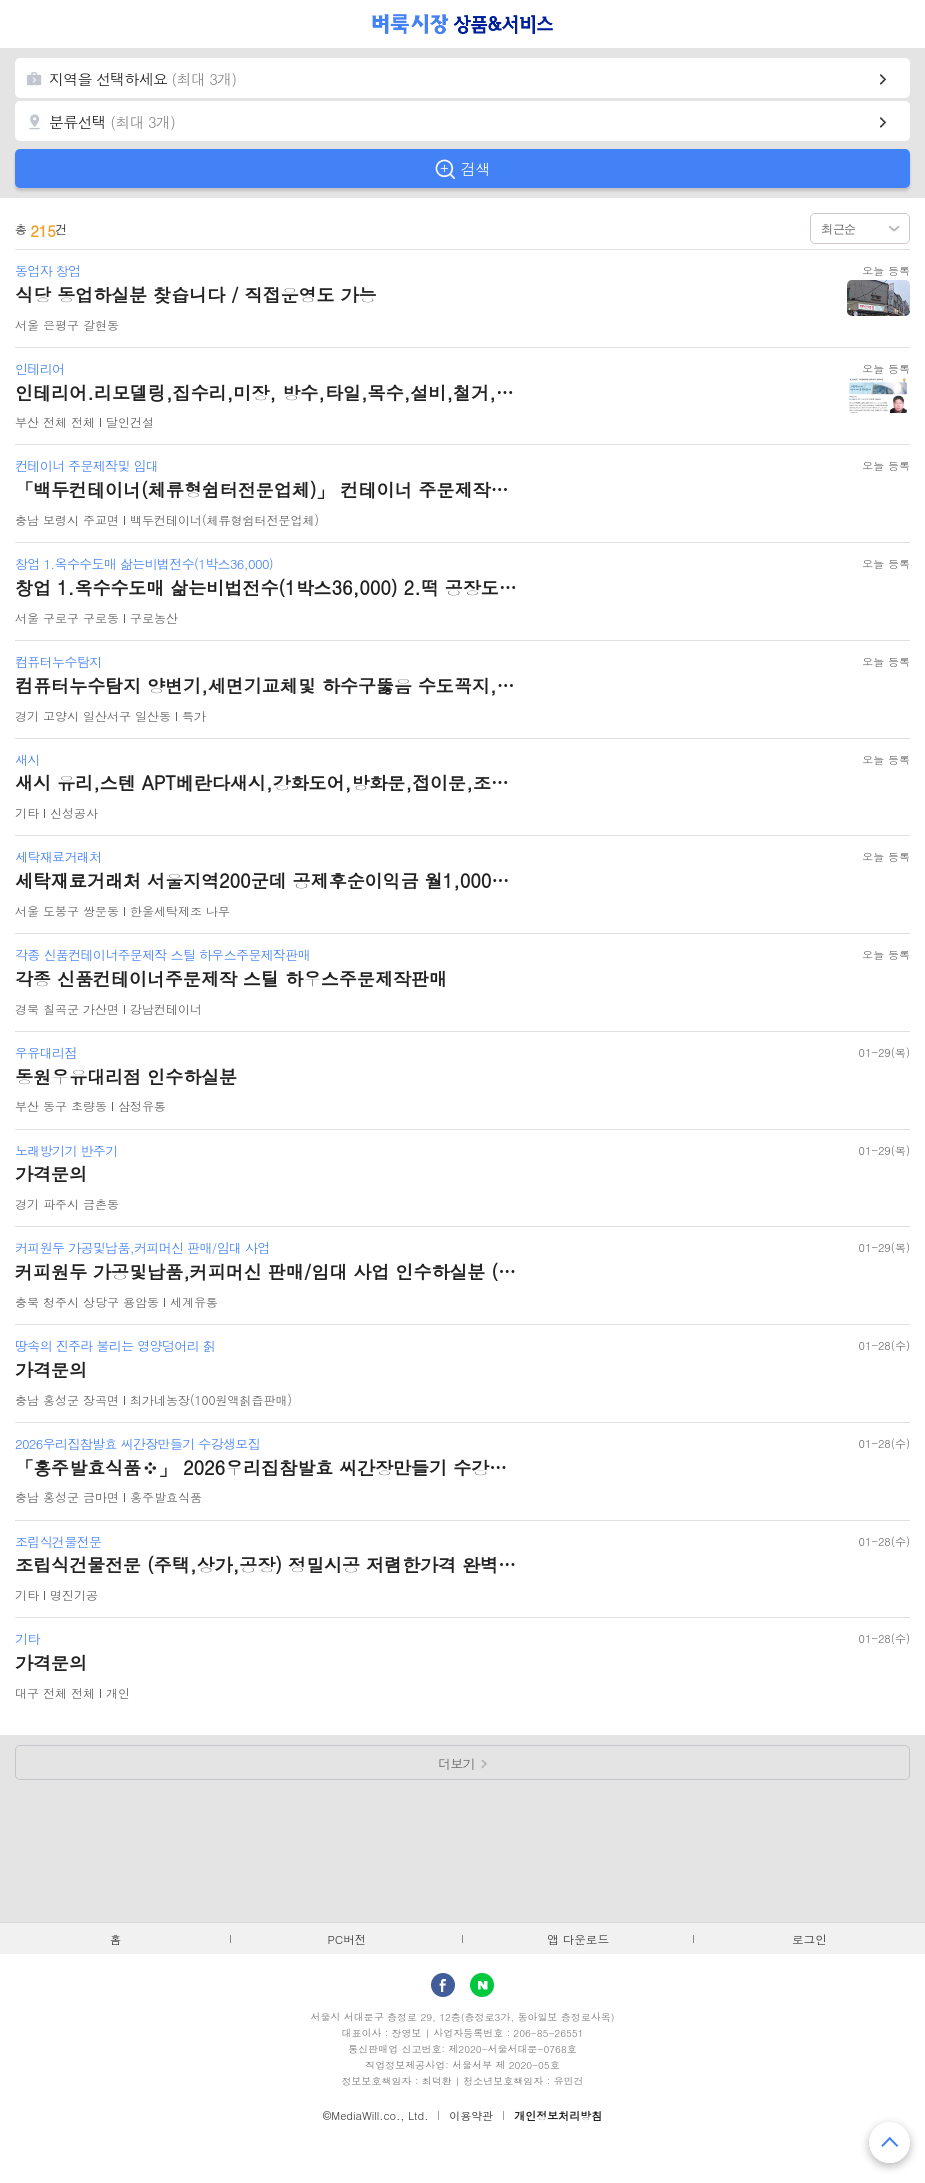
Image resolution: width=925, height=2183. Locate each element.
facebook (443, 1985)
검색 (476, 168)
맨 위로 (889, 2142)
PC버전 (346, 1939)
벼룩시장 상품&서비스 (462, 24)
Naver (482, 1985)
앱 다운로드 (578, 1939)
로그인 (809, 1939)
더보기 (456, 1763)
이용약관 (471, 2115)
